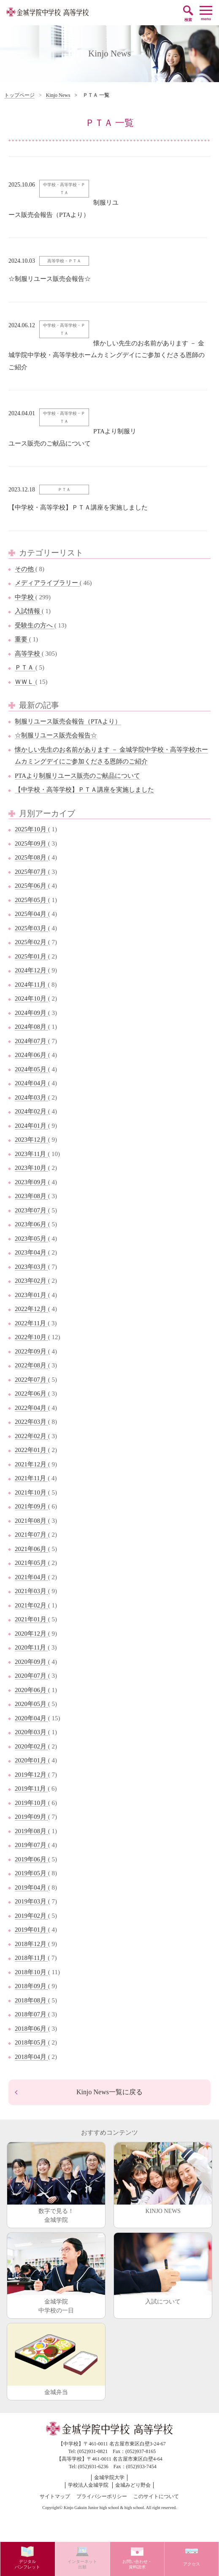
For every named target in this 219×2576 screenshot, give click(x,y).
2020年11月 (31, 1647)
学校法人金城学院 (88, 2485)
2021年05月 (31, 1562)
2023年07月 (31, 1210)
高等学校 (28, 653)
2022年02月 (31, 1436)
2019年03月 (31, 1901)
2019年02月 (31, 1915)
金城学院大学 (109, 2477)
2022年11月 (31, 1323)
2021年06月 (31, 1549)
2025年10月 (31, 829)
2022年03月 (31, 1421)
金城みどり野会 (133, 2485)
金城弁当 (56, 2359)
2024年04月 (31, 1083)
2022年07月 (31, 1379)
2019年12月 (31, 1774)
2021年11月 (31, 1478)
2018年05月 (31, 2042)
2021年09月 (31, 1506)
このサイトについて (156, 2496)
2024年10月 (31, 998)
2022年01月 (31, 1450)
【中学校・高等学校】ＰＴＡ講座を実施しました (84, 789)
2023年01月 (31, 1295)
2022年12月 (31, 1308)
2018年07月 (31, 2014)
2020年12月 (31, 1633)
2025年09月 (31, 843)
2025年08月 (31, 857)
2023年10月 (31, 1167)
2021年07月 (31, 1534)
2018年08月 (31, 2000)
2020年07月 (31, 1675)
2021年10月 (31, 1492)
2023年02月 (31, 1280)
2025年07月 (31, 871)
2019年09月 (31, 1816)
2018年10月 (31, 1972)
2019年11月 (31, 1788)
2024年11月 (31, 984)
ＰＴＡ (25, 667)
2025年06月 (31, 885)
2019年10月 (31, 1802)
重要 (22, 639)
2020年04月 (31, 1718)
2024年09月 (31, 1012)
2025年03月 (31, 928)
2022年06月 (31, 1393)
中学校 (25, 597)
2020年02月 (31, 1746)
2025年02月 (31, 942)
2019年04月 (31, 1887)
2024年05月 (31, 1069)
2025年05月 (31, 900)
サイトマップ (55, 2496)
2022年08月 (31, 1365)
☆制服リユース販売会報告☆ (56, 735)
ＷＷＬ (25, 681)
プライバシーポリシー (101, 2496)
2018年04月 (31, 2056)
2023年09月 (31, 1182)
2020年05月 (31, 1703)
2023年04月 (31, 1252)
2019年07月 (31, 1845)
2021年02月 (31, 1605)
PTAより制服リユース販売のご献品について (77, 775)
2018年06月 (31, 2028)
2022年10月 (31, 1337)
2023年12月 (31, 1139)
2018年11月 (31, 1957)
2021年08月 (31, 1520)
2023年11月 (31, 1154)
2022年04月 (31, 1407)
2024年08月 (31, 1026)
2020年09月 (31, 1661)
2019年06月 (31, 1859)
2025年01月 (31, 956)
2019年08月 (31, 1831)
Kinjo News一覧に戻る (109, 2092)
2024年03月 (31, 1097)
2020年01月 (31, 1760)
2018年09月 (31, 1986)
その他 (25, 569)
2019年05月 (31, 1873)
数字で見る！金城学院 (56, 2182)
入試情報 (28, 611)
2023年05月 (31, 1238)
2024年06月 (31, 1055)
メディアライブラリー (47, 582)
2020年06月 (31, 1690)
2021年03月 (31, 1591)
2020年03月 (31, 1732)
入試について (163, 2269)
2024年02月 (31, 1111)
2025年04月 (31, 913)
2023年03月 (31, 1266)
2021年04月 (31, 1577)
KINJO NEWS (163, 2178)
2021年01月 (31, 1619)
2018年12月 (31, 1944)
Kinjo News (58, 95)
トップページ (19, 95)
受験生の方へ (34, 625)
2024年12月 (31, 970)
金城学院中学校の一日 (56, 2273)
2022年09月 (31, 1351)
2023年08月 (31, 1196)
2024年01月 (31, 1125)
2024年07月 (31, 1041)
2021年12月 (31, 1464)
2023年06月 (31, 1224)
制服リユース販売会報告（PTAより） (68, 721)
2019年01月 (31, 1929)
